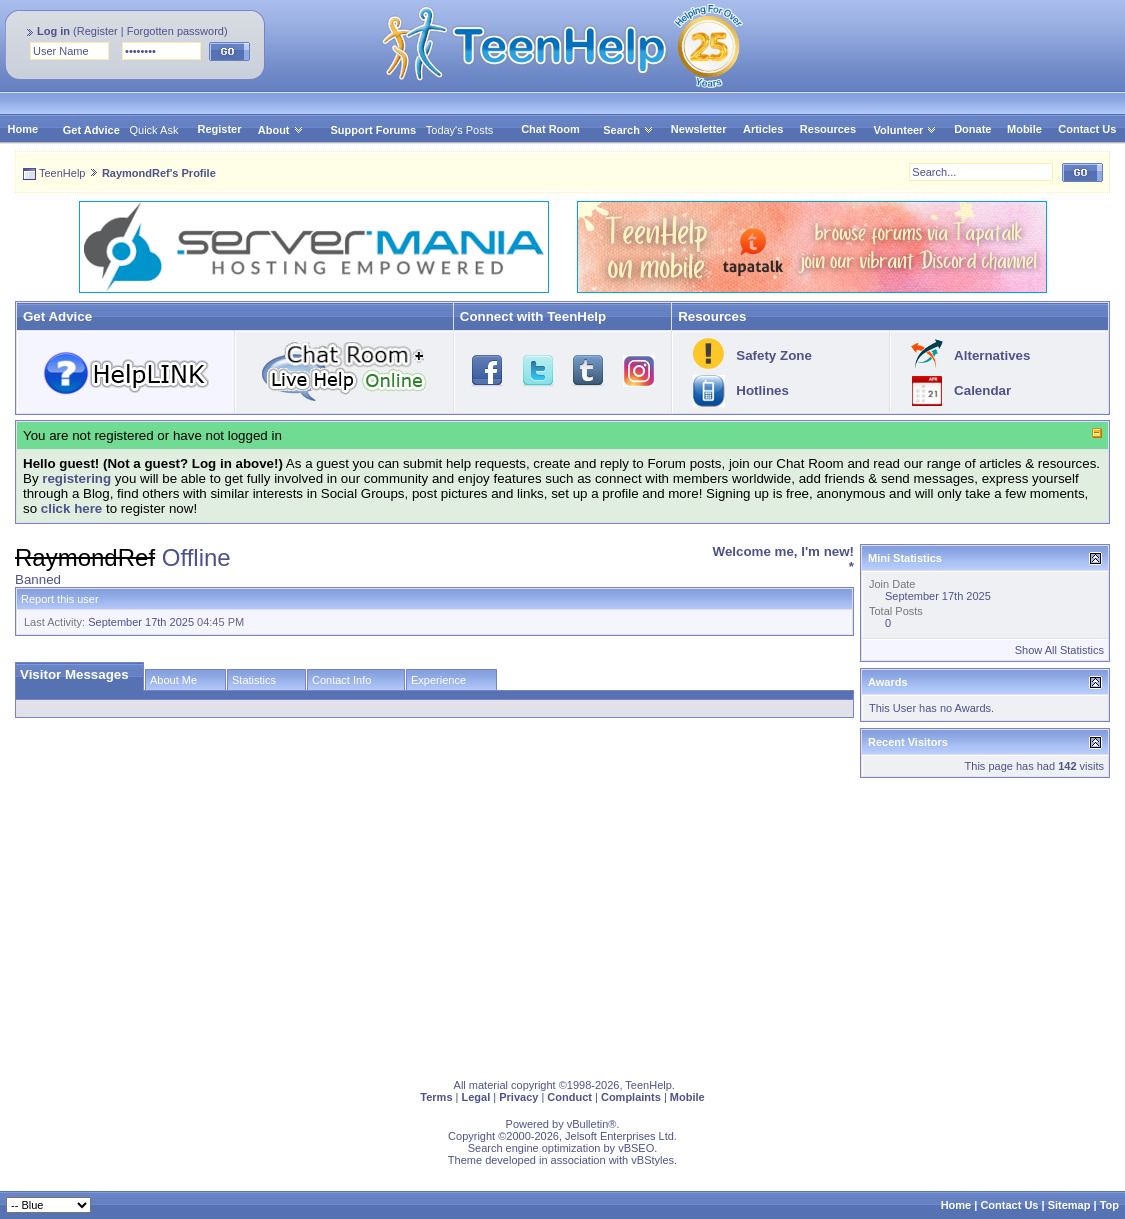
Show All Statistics (1059, 650)
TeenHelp (62, 173)
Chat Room (550, 129)
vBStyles (652, 1160)
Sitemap (1069, 1205)
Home (23, 129)
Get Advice (91, 130)
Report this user (60, 599)
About (274, 130)
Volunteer (898, 130)
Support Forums (374, 130)
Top (1109, 1205)
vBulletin (588, 1124)
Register (97, 31)
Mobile (1024, 129)
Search (628, 130)
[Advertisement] (562, 924)
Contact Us (1087, 129)
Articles (763, 129)
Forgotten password (175, 31)
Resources (828, 129)
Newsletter (699, 129)
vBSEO (636, 1148)
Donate (972, 129)
